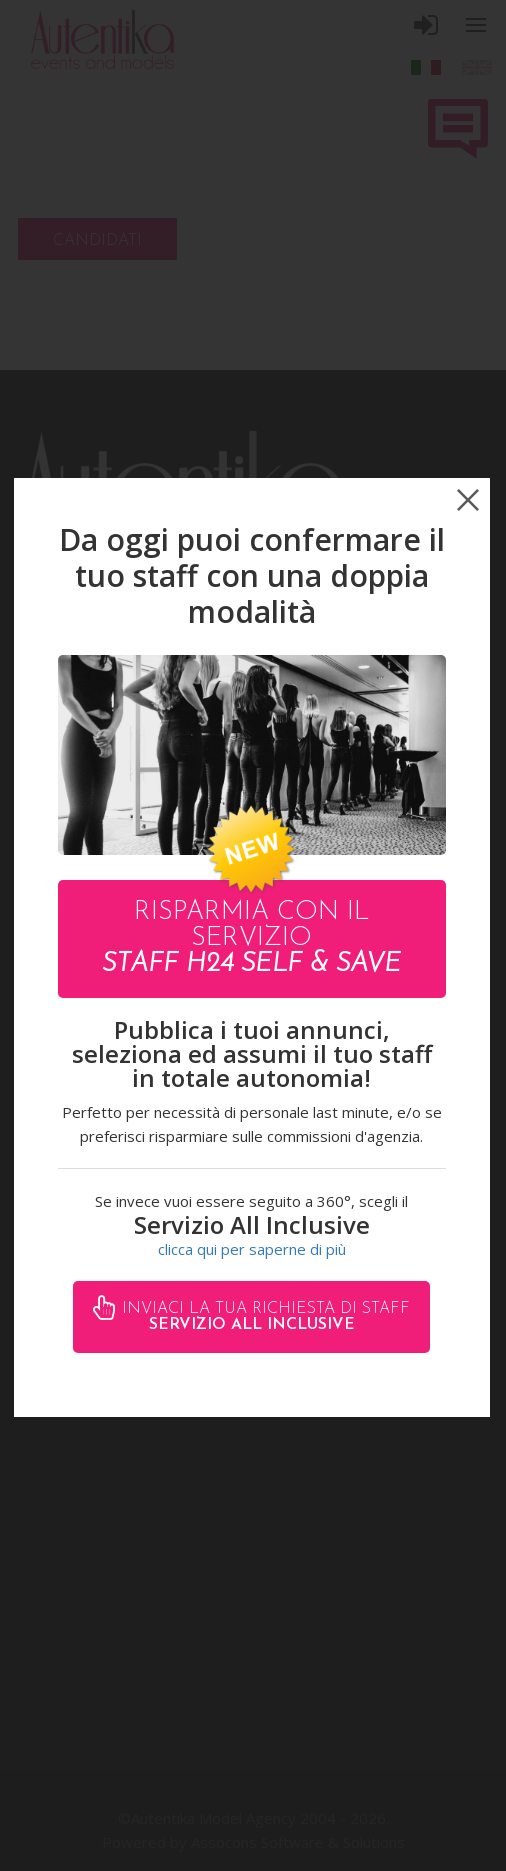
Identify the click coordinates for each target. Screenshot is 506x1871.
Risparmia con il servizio (251, 938)
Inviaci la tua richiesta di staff (263, 1317)
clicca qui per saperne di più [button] (252, 1249)
